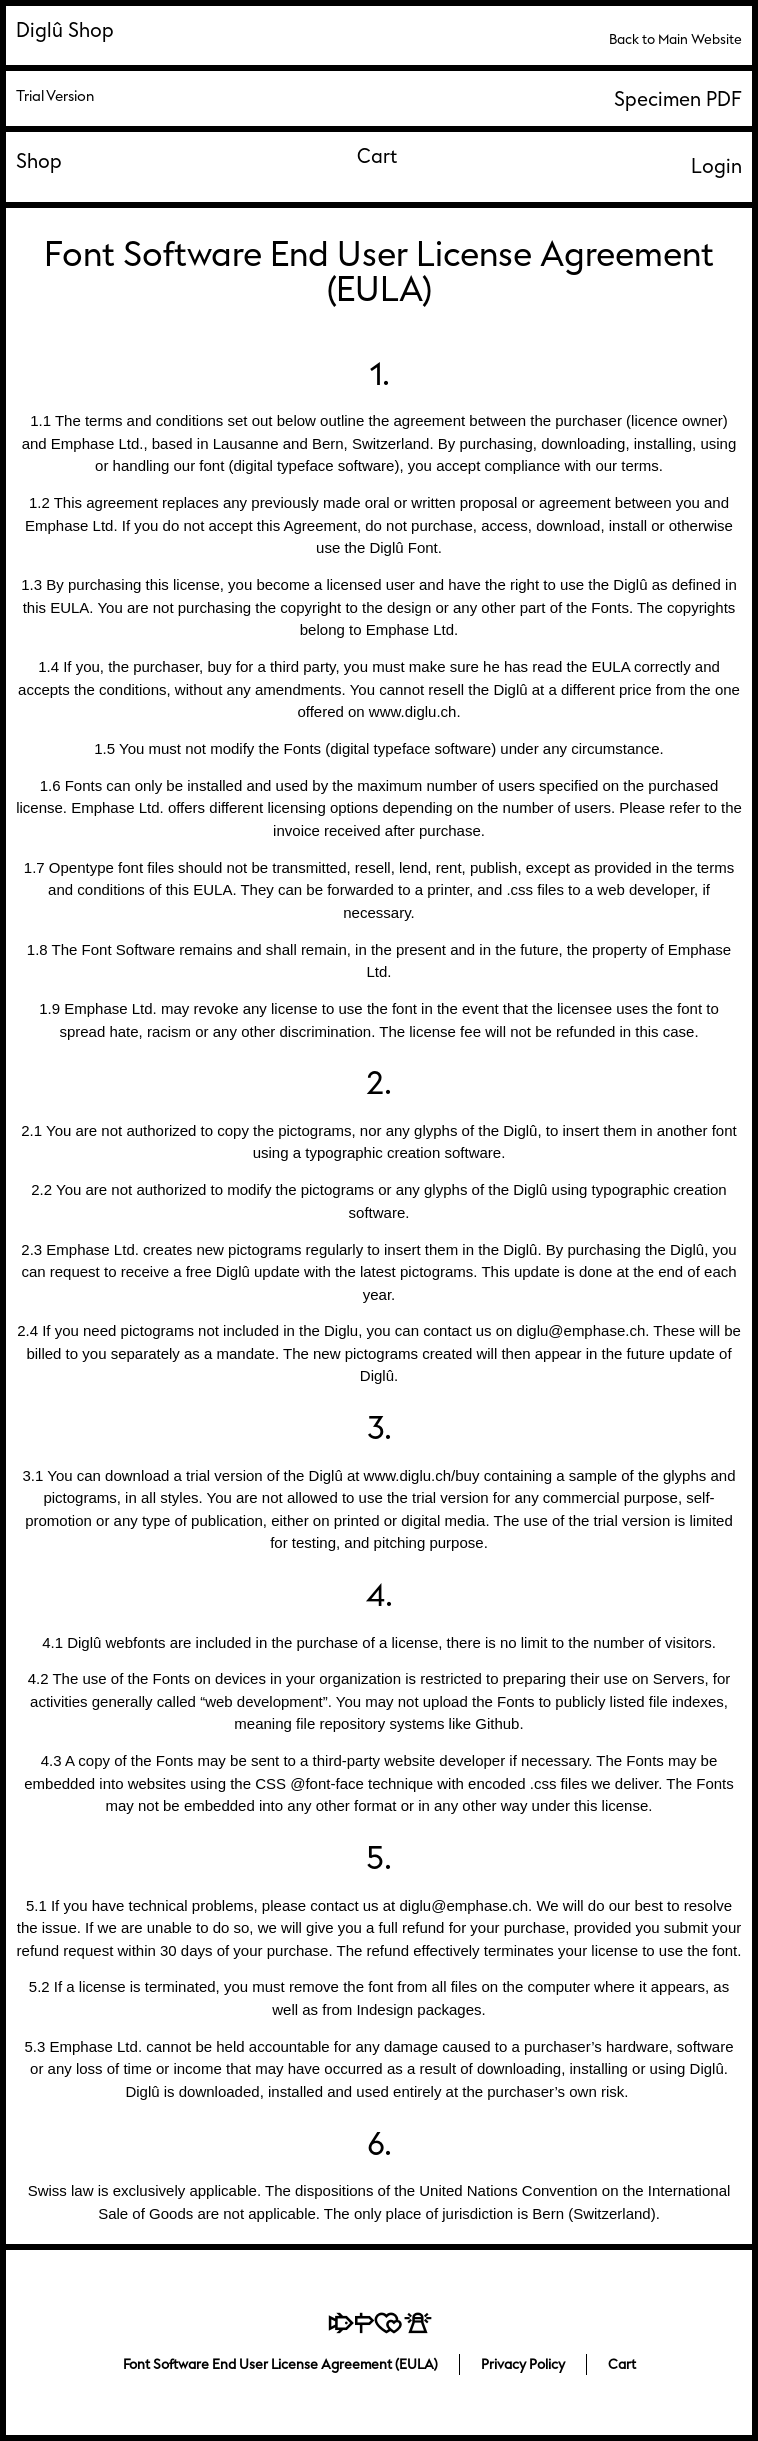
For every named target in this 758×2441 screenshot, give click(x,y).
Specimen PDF (678, 99)
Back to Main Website (675, 39)
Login (716, 166)
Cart (377, 156)
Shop (39, 161)
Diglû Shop (65, 30)
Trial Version (55, 96)
